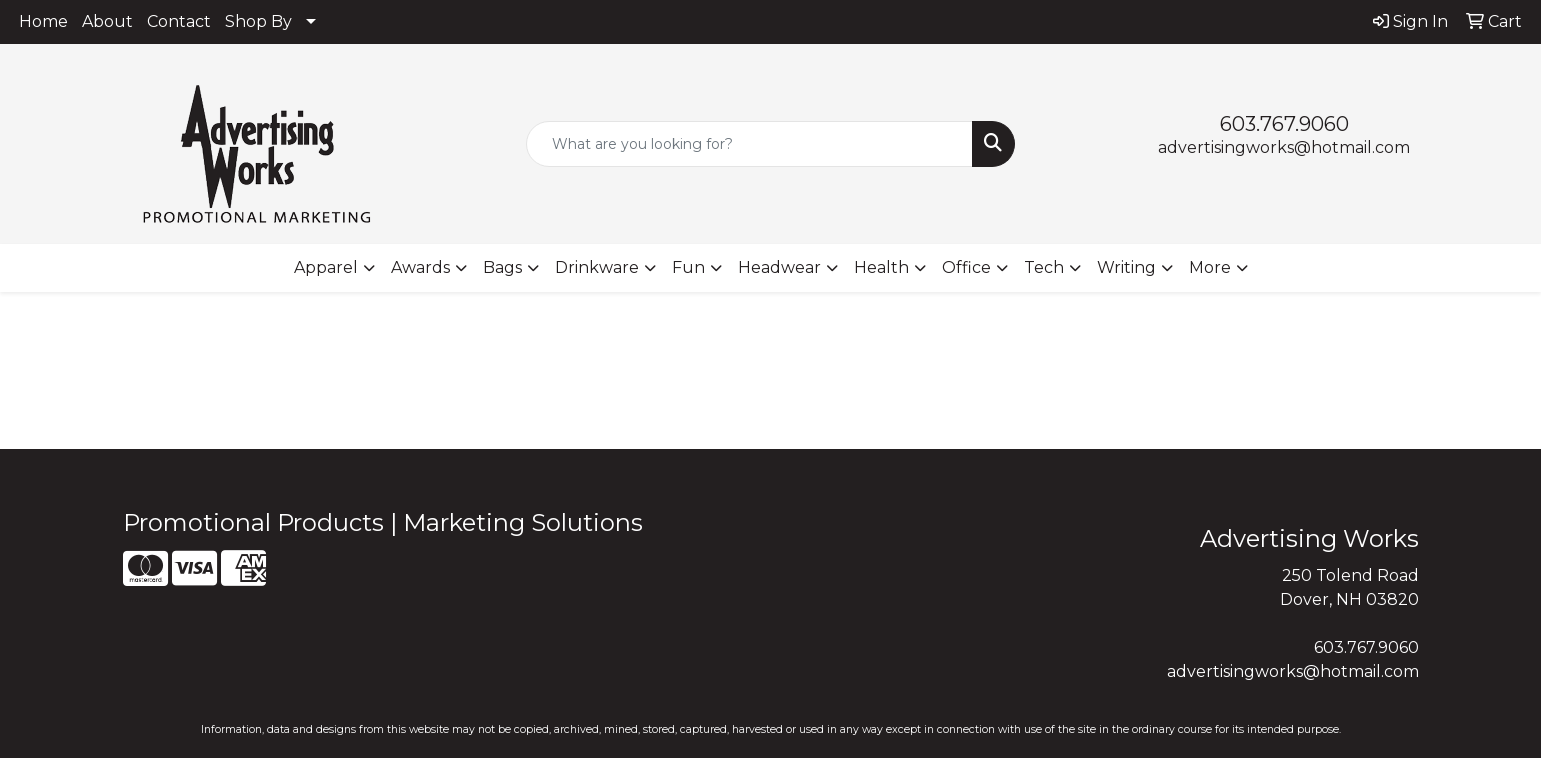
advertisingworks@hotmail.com (1284, 147)
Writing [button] (1126, 267)
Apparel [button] (326, 267)
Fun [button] (688, 267)
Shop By (258, 21)
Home (43, 21)
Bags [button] (502, 267)
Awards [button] (420, 267)
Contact (179, 21)
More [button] (1210, 267)
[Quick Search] (750, 144)
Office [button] (966, 267)
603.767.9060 (1284, 124)
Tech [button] (1044, 267)
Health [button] (881, 267)
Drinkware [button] (597, 267)
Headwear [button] (779, 267)
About (107, 21)
